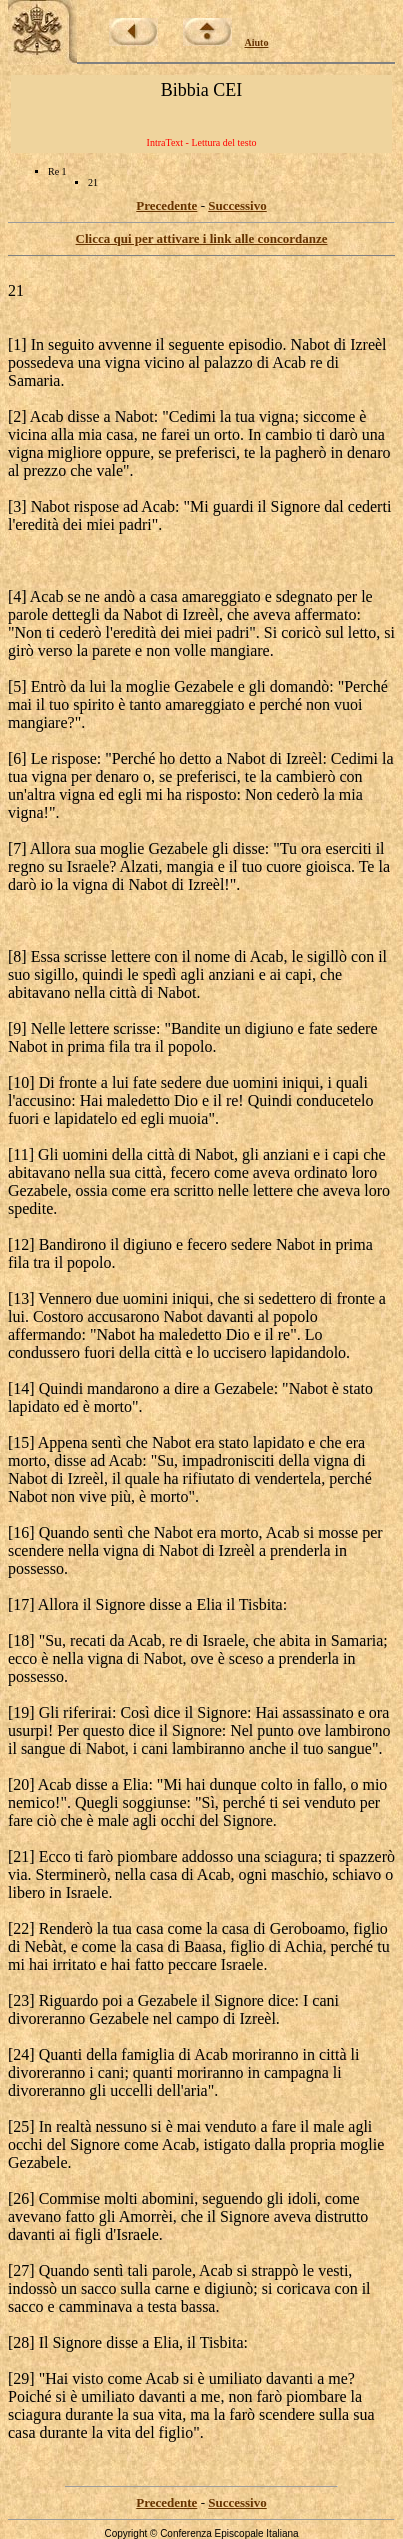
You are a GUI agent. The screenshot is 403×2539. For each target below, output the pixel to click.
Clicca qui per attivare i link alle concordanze (202, 238)
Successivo (237, 205)
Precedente (166, 205)
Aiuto (257, 42)
